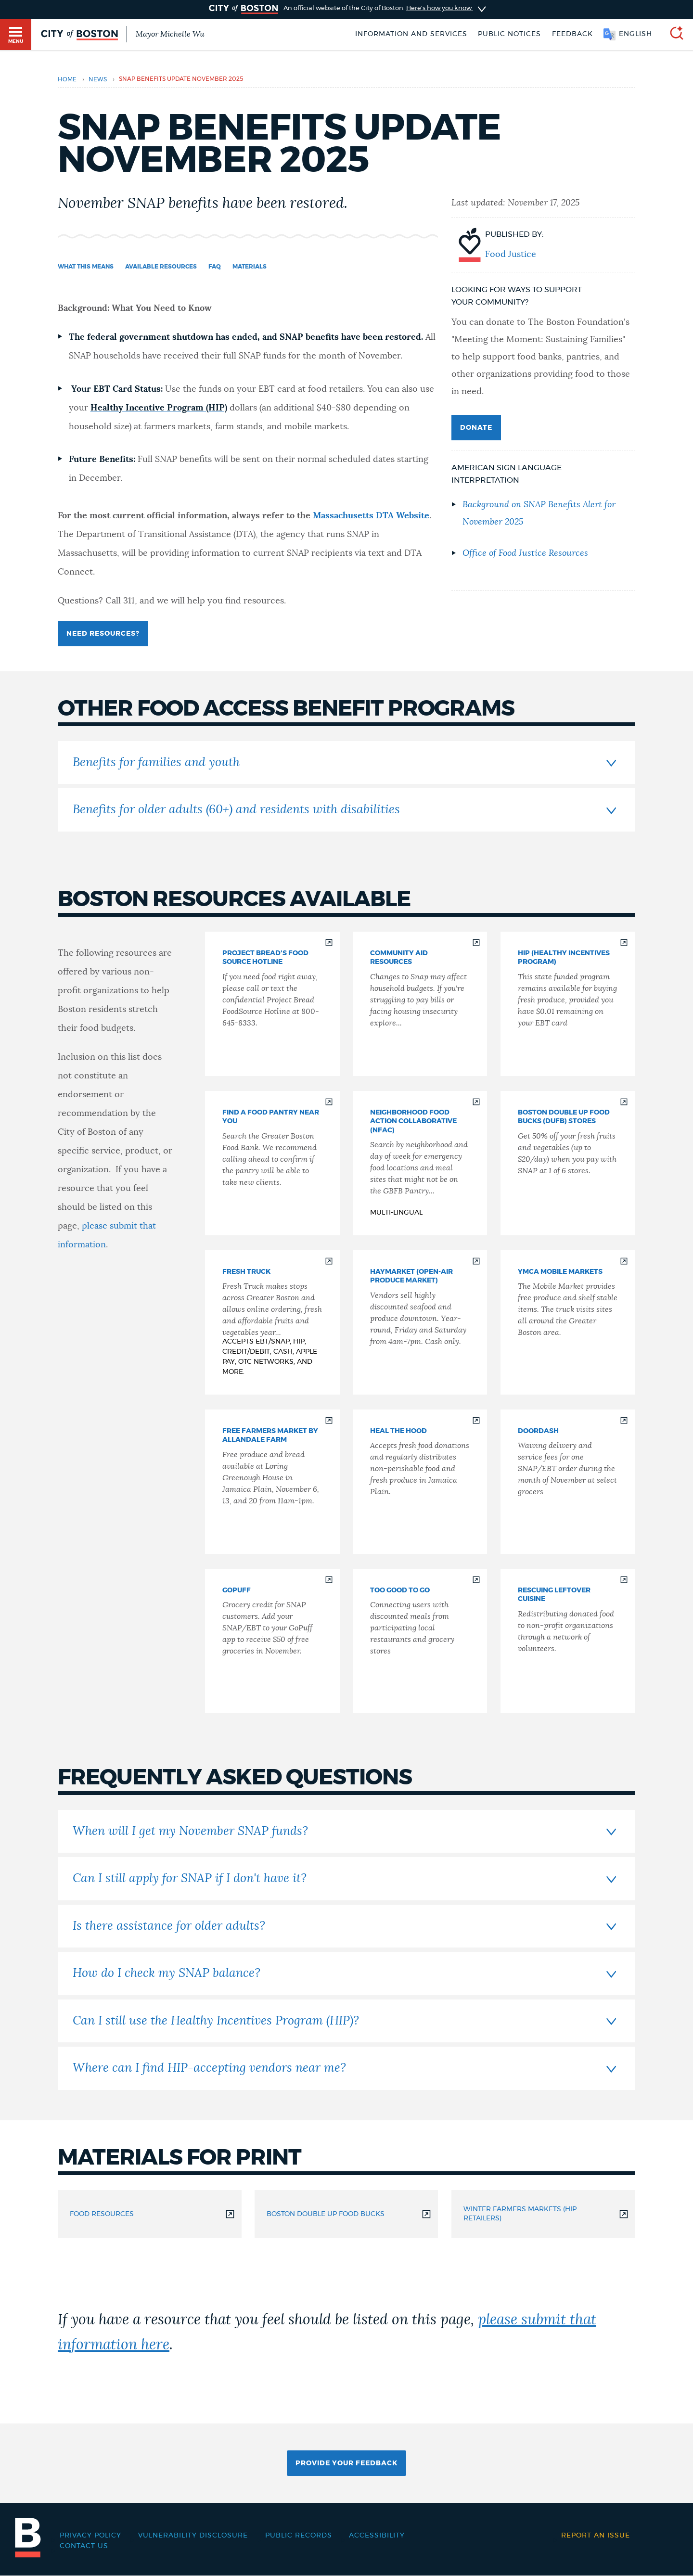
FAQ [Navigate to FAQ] (214, 266)
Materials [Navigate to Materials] (249, 266)
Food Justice (510, 254)
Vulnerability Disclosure (193, 2535)
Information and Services (411, 34)
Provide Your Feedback (346, 2463)
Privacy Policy (90, 2535)
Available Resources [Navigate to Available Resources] (161, 266)
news (98, 79)
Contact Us (84, 2546)
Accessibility (377, 2535)
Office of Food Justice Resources (525, 553)
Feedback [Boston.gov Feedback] (572, 34)
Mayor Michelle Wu (170, 34)
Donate (476, 427)
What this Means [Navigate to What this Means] (86, 266)
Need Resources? (103, 633)
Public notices (509, 34)
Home (67, 79)
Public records (298, 2535)
